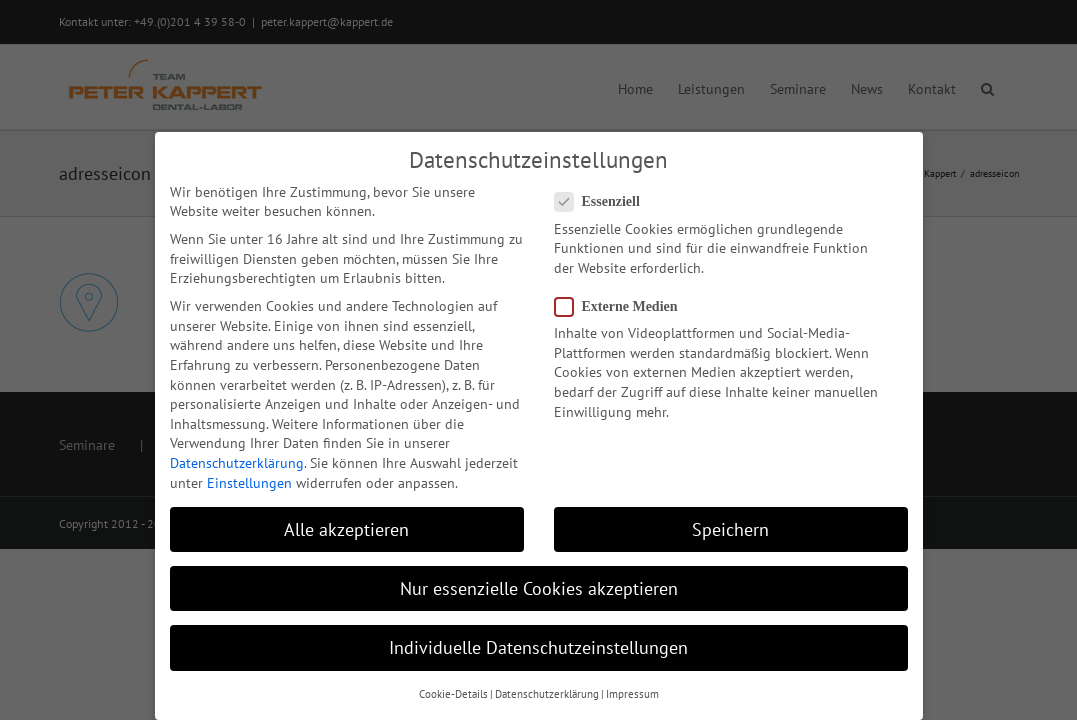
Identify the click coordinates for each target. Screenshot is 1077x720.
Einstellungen (249, 483)
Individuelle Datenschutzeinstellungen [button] (538, 647)
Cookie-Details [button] (453, 694)
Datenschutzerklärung (237, 463)
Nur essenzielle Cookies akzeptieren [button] (539, 588)
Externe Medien (624, 306)
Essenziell (605, 201)
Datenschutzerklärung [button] (547, 694)
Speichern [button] (730, 529)
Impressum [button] (632, 694)
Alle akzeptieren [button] (346, 529)
